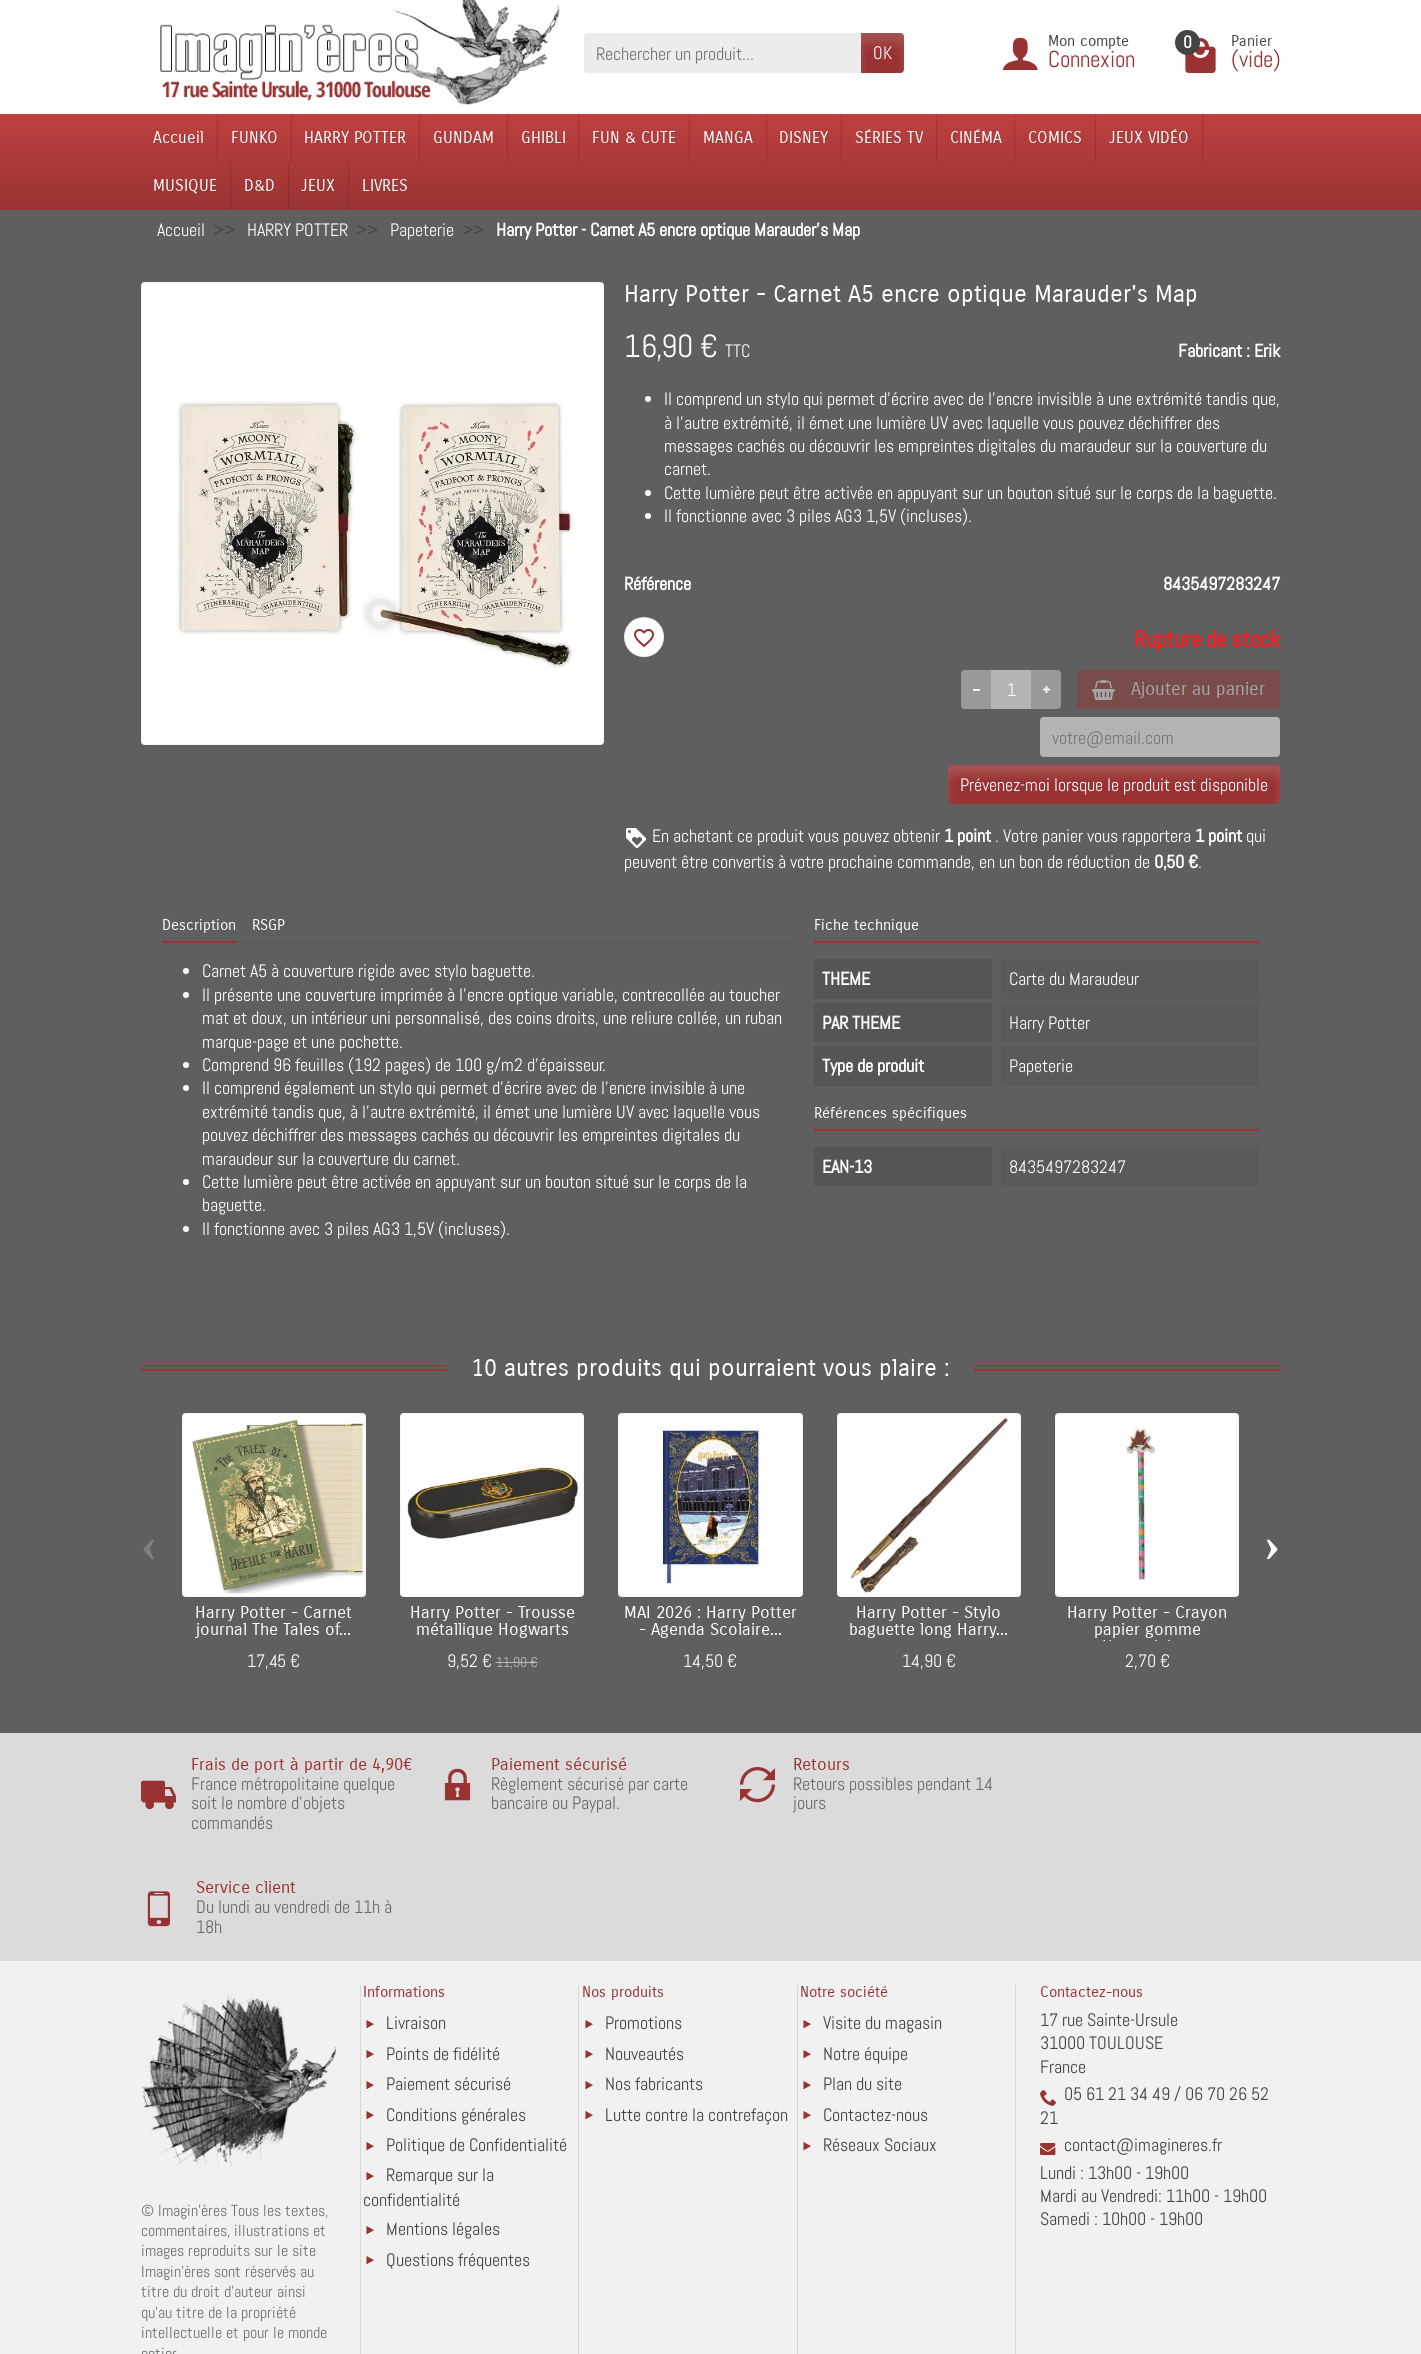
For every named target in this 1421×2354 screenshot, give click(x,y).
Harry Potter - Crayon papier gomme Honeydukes (1147, 1632)
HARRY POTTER (355, 137)
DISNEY (803, 137)
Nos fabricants (654, 1998)
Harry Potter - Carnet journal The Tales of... (273, 1623)
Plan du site (862, 1998)
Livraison (416, 1937)
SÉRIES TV (889, 137)
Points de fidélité (443, 1968)
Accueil (178, 137)
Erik (1267, 350)
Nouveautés (644, 1968)
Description (199, 927)
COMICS (1055, 137)
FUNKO (254, 137)
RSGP (268, 927)
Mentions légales (443, 2143)
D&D (259, 185)
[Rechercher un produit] (722, 52)
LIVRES (385, 185)
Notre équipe (865, 1968)
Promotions (643, 1937)
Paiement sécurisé (448, 1998)
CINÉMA (976, 137)
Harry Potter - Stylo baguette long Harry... (928, 1623)
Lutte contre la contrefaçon (696, 2029)
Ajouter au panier (1173, 689)
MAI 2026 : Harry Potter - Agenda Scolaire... (710, 1623)
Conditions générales (456, 2029)
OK (882, 52)
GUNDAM (463, 137)
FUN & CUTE (634, 137)
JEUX (318, 185)
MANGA (728, 137)
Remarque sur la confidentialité (428, 2101)
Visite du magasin (882, 1937)
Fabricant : (1214, 350)
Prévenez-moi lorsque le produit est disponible (1114, 785)
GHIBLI (543, 137)
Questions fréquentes (458, 2174)
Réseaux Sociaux (880, 2059)
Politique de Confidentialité (476, 2059)
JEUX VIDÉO (1149, 137)
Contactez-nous (875, 2029)
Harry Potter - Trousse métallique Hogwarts (492, 1623)
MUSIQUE (185, 185)
